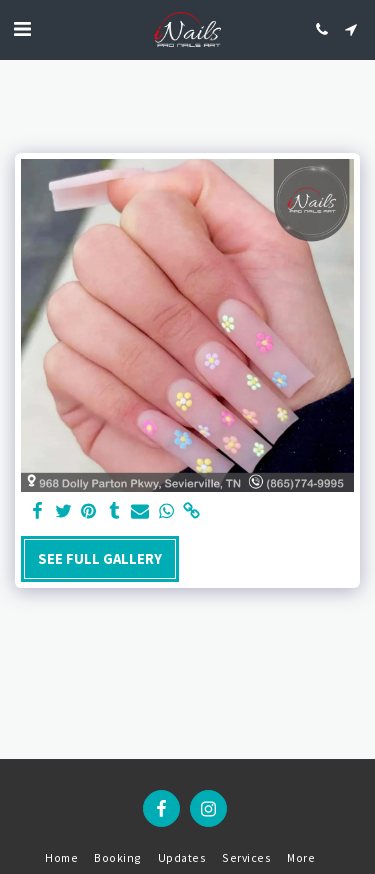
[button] (22, 28)
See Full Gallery (100, 559)
